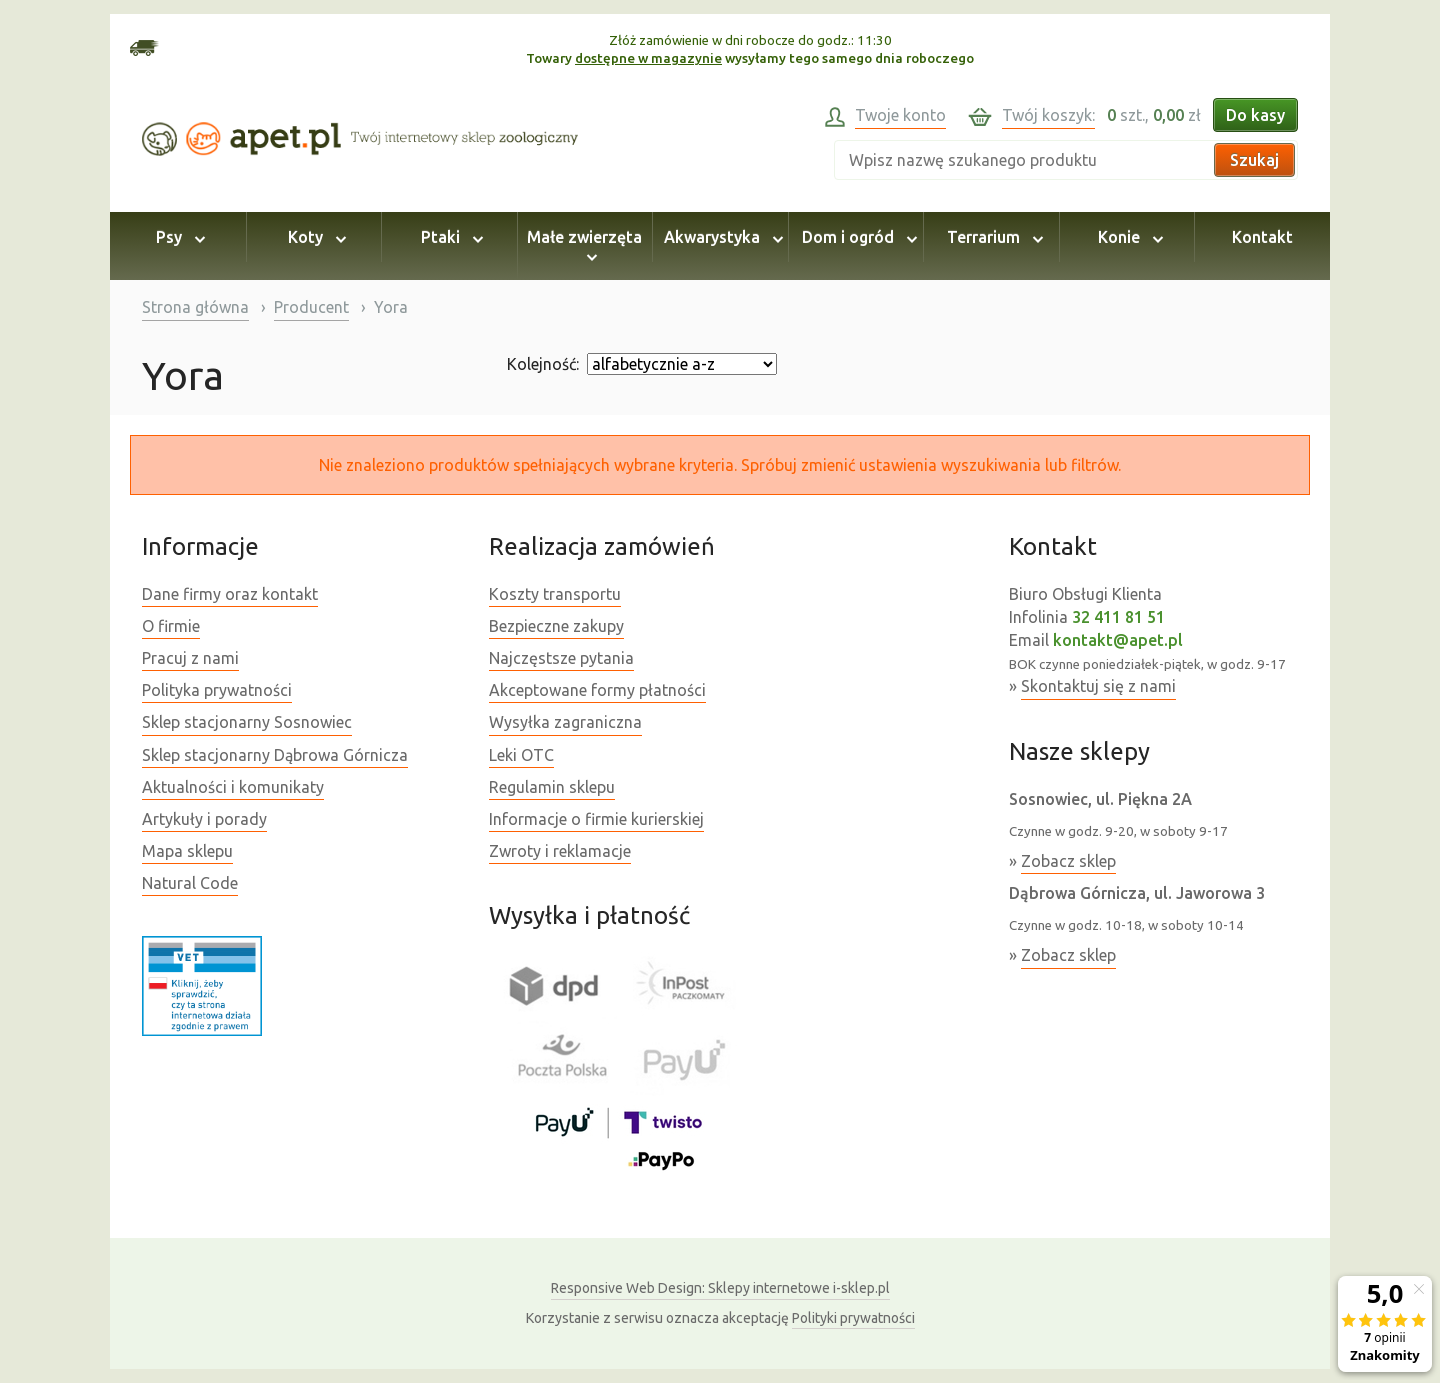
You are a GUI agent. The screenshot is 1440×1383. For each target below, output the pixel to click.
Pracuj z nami (190, 658)
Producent (311, 307)
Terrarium (992, 237)
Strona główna (195, 307)
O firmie (171, 626)
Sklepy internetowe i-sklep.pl (720, 1288)
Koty (314, 237)
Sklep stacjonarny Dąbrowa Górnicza (275, 755)
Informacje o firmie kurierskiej (596, 819)
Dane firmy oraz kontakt (230, 594)
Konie (1127, 237)
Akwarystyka (720, 237)
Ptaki (449, 237)
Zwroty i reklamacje (560, 851)
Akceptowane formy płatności (597, 690)
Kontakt (1262, 237)
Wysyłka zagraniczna (565, 722)
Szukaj (1254, 160)
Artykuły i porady (204, 819)
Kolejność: (543, 364)
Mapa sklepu (187, 851)
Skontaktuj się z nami (1098, 686)
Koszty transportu (555, 594)
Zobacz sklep (1068, 861)
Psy (177, 237)
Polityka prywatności (217, 690)
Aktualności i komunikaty (233, 787)
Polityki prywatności (853, 1318)
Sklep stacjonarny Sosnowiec (247, 722)
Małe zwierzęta (584, 246)
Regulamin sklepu (552, 787)
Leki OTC (521, 755)
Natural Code (190, 883)
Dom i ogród (856, 237)
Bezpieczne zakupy (556, 626)
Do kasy (1255, 115)
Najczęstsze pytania (561, 658)
